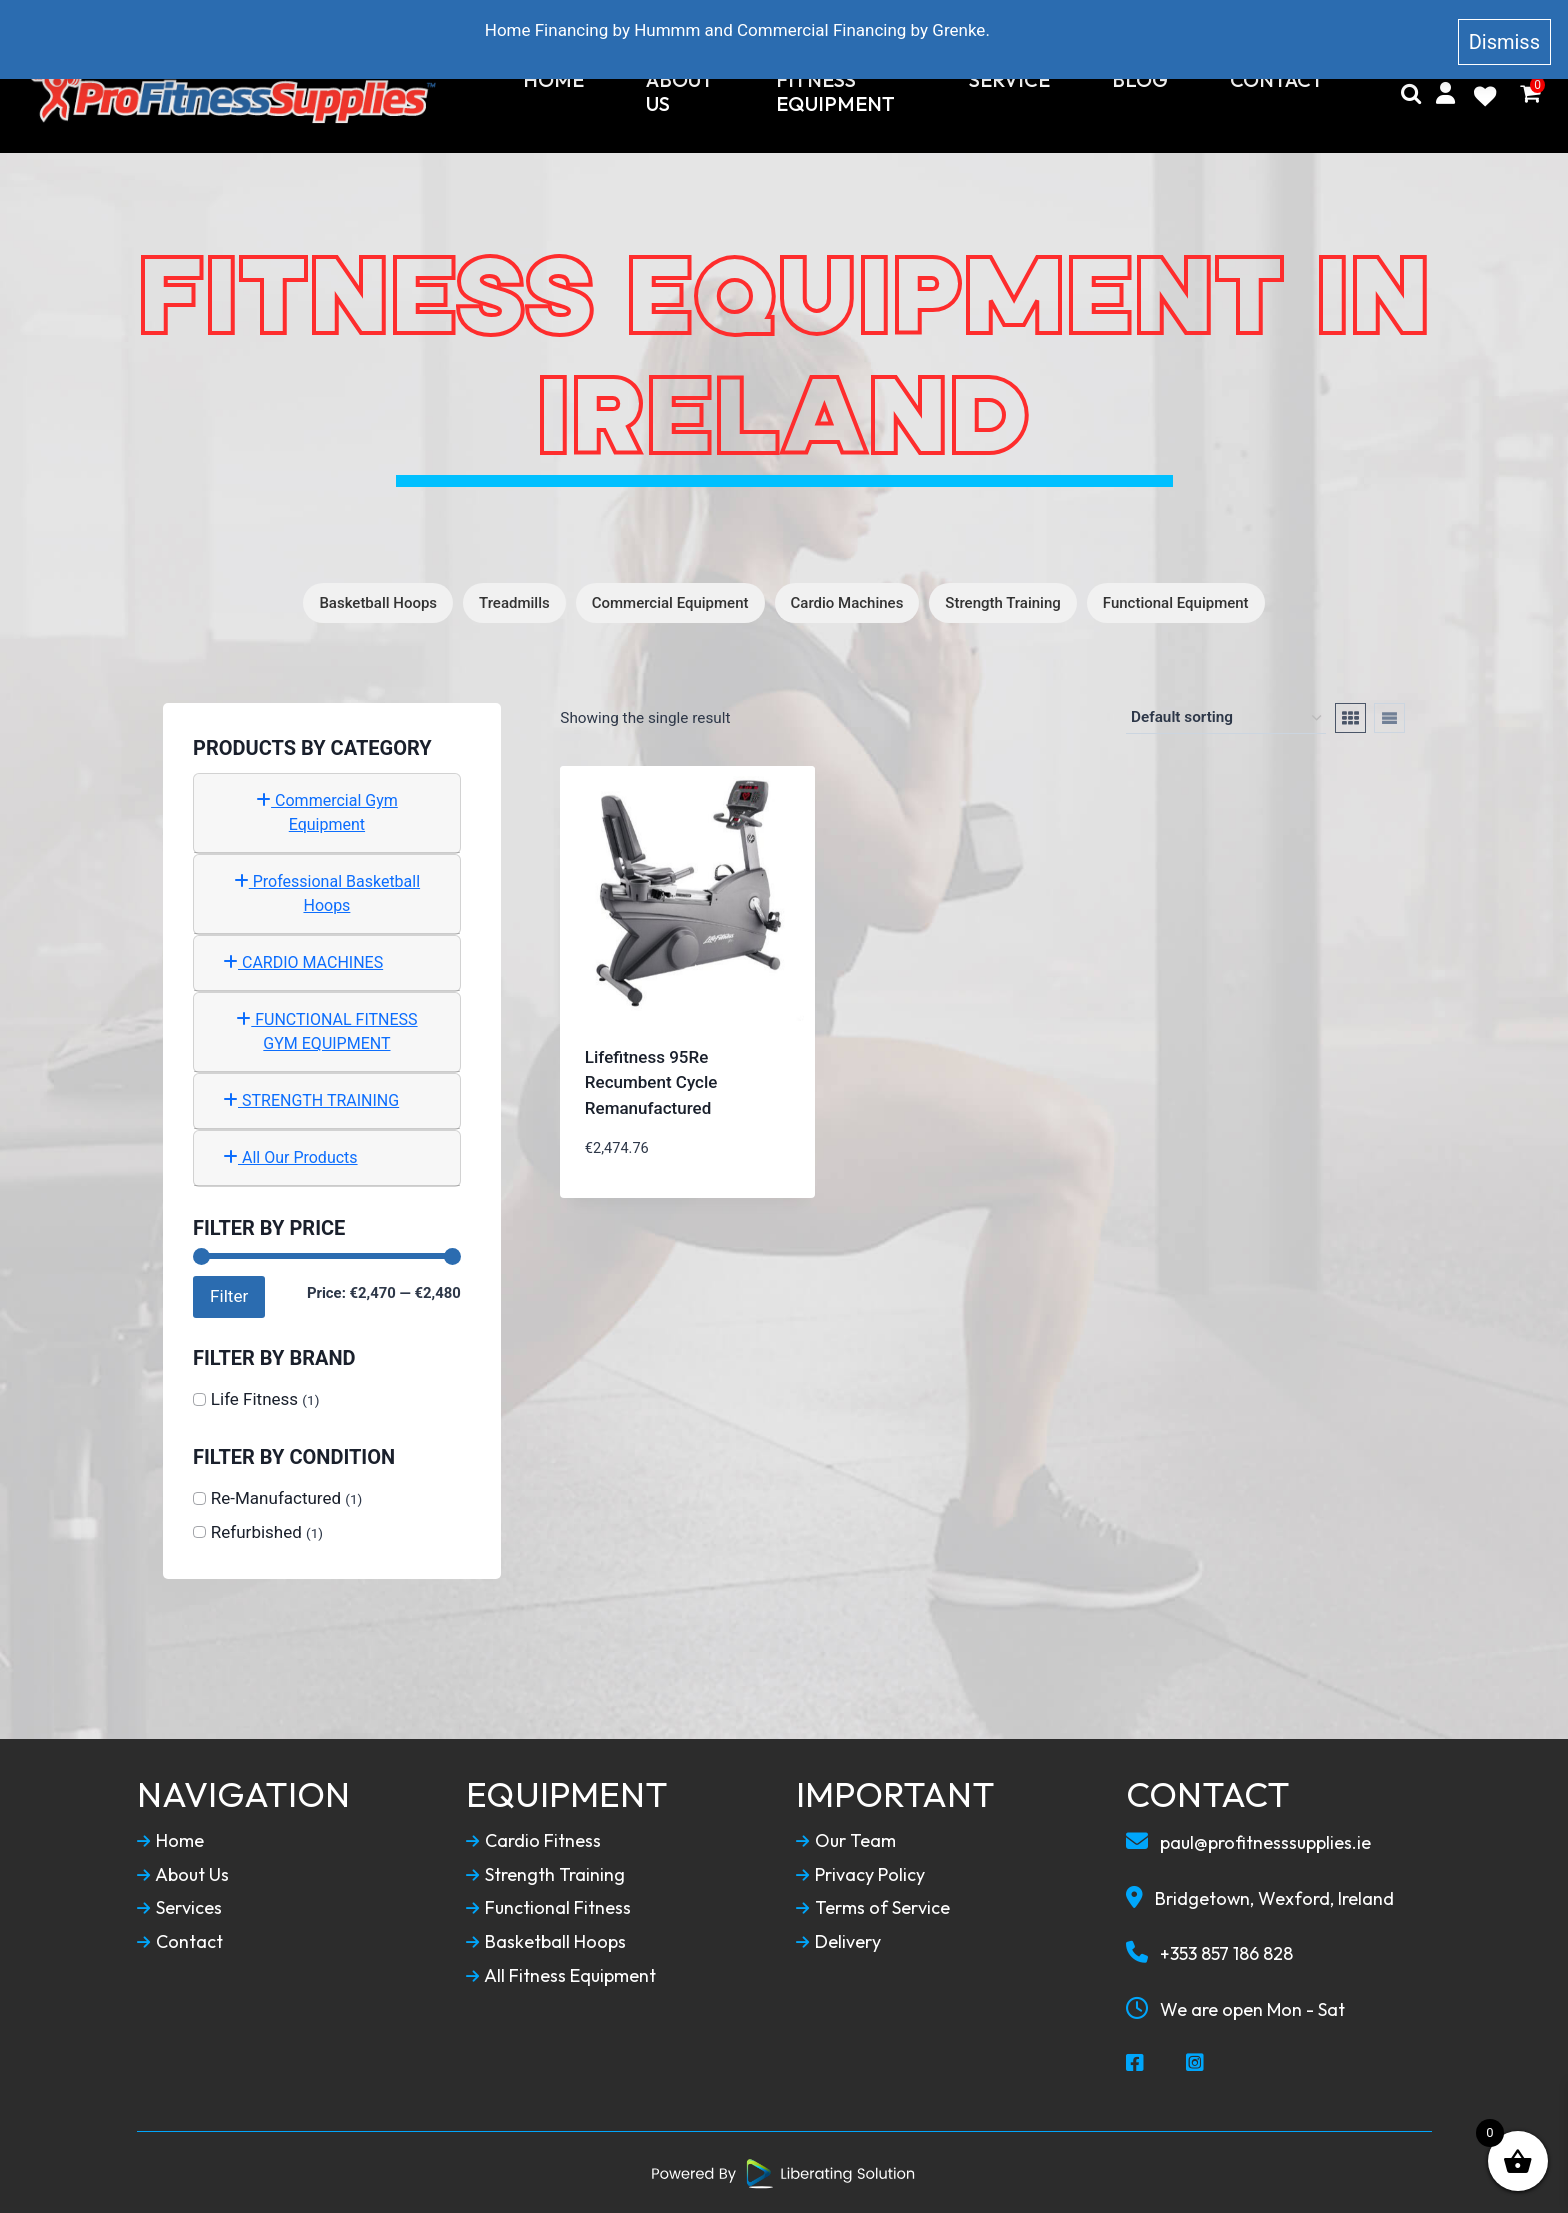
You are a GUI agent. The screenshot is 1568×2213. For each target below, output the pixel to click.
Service (1009, 80)
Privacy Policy (860, 1874)
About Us (680, 92)
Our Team (846, 1840)
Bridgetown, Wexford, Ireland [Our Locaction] (1260, 1897)
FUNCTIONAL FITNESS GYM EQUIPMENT (326, 1030)
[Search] (1411, 93)
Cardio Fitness (533, 1840)
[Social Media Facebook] (1136, 2063)
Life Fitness (254, 1398)
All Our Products (290, 1156)
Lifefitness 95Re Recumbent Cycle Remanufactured (651, 1081)
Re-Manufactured (276, 1497)
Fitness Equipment (835, 92)
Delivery (838, 1941)
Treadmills (514, 602)
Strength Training (1002, 602)
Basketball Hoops (378, 602)
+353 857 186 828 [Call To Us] (1209, 1953)
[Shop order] (1226, 717)
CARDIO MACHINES (303, 961)
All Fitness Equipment (561, 1975)
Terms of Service (873, 1908)
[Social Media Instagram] (1196, 2063)
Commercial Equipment (670, 602)
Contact (1277, 80)
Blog (1140, 80)
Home (553, 80)
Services (179, 1908)
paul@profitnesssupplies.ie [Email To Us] (1249, 1841)
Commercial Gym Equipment (327, 811)
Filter (229, 1295)
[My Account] (1445, 93)
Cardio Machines (847, 602)
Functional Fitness (549, 1908)
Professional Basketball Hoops (327, 892)
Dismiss (1504, 34)
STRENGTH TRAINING (311, 1099)
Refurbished (256, 1531)
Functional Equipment (1176, 602)
